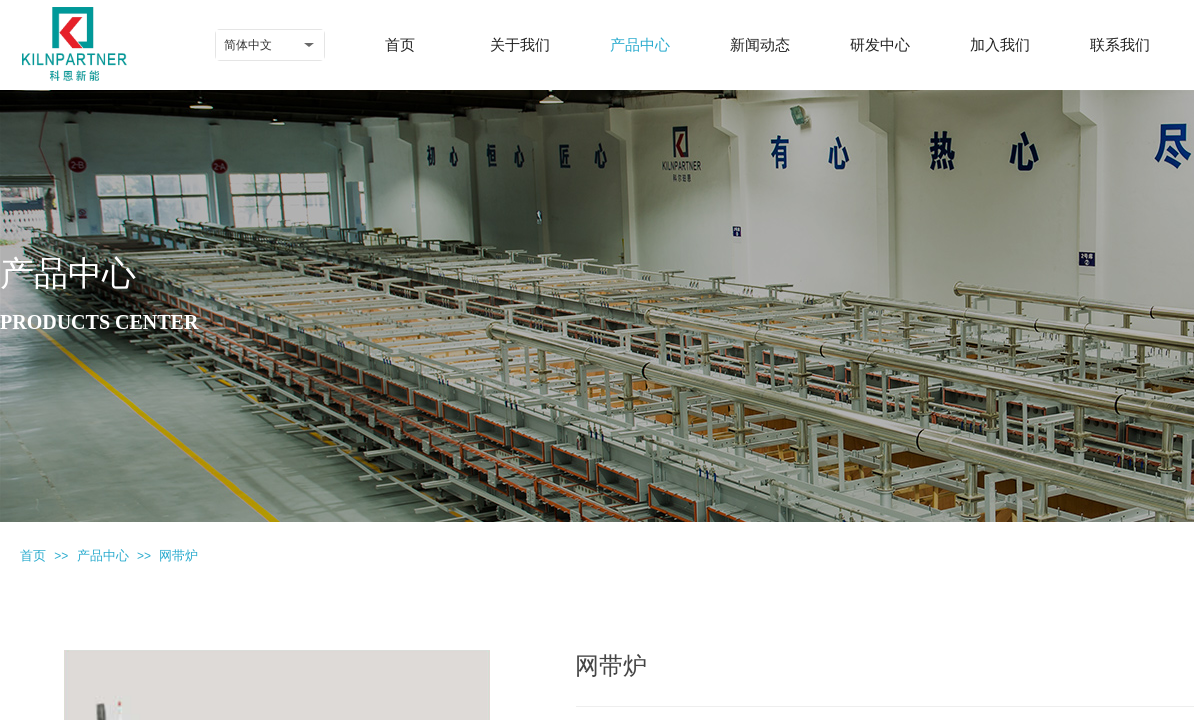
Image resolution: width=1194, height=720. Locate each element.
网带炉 (178, 555)
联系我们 (1120, 45)
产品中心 (640, 45)
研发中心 (880, 45)
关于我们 (520, 45)
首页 (400, 45)
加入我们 (1000, 45)
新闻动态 (760, 45)
